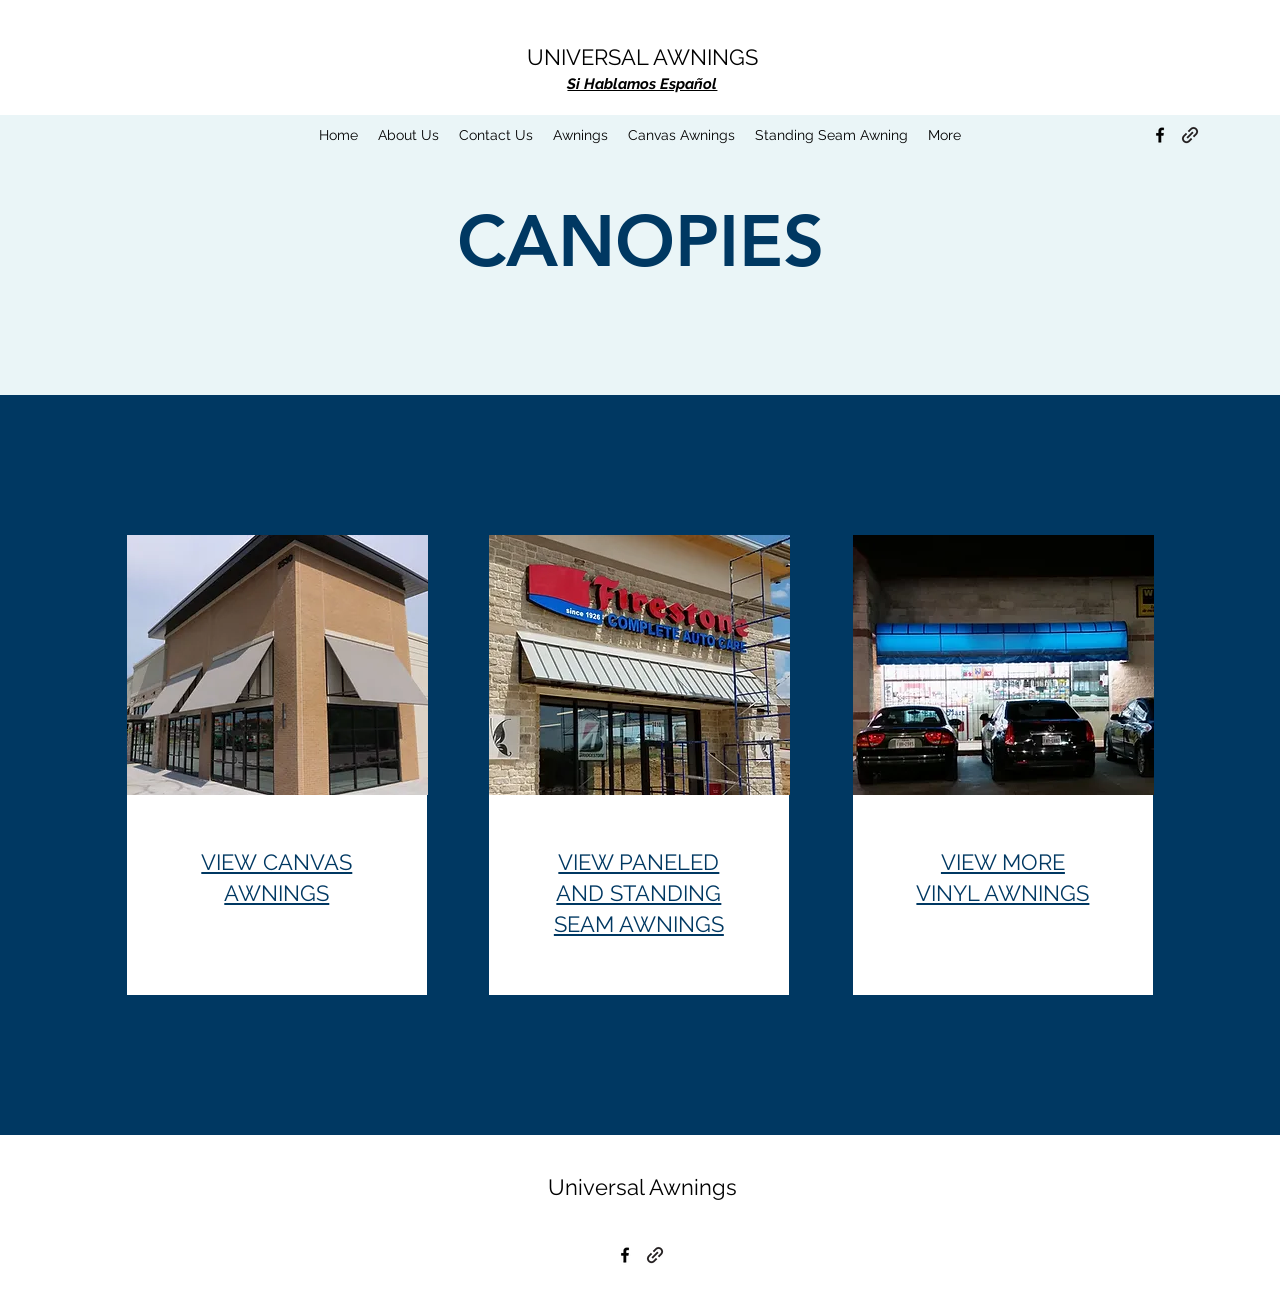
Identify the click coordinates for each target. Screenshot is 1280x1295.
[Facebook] (1160, 135)
